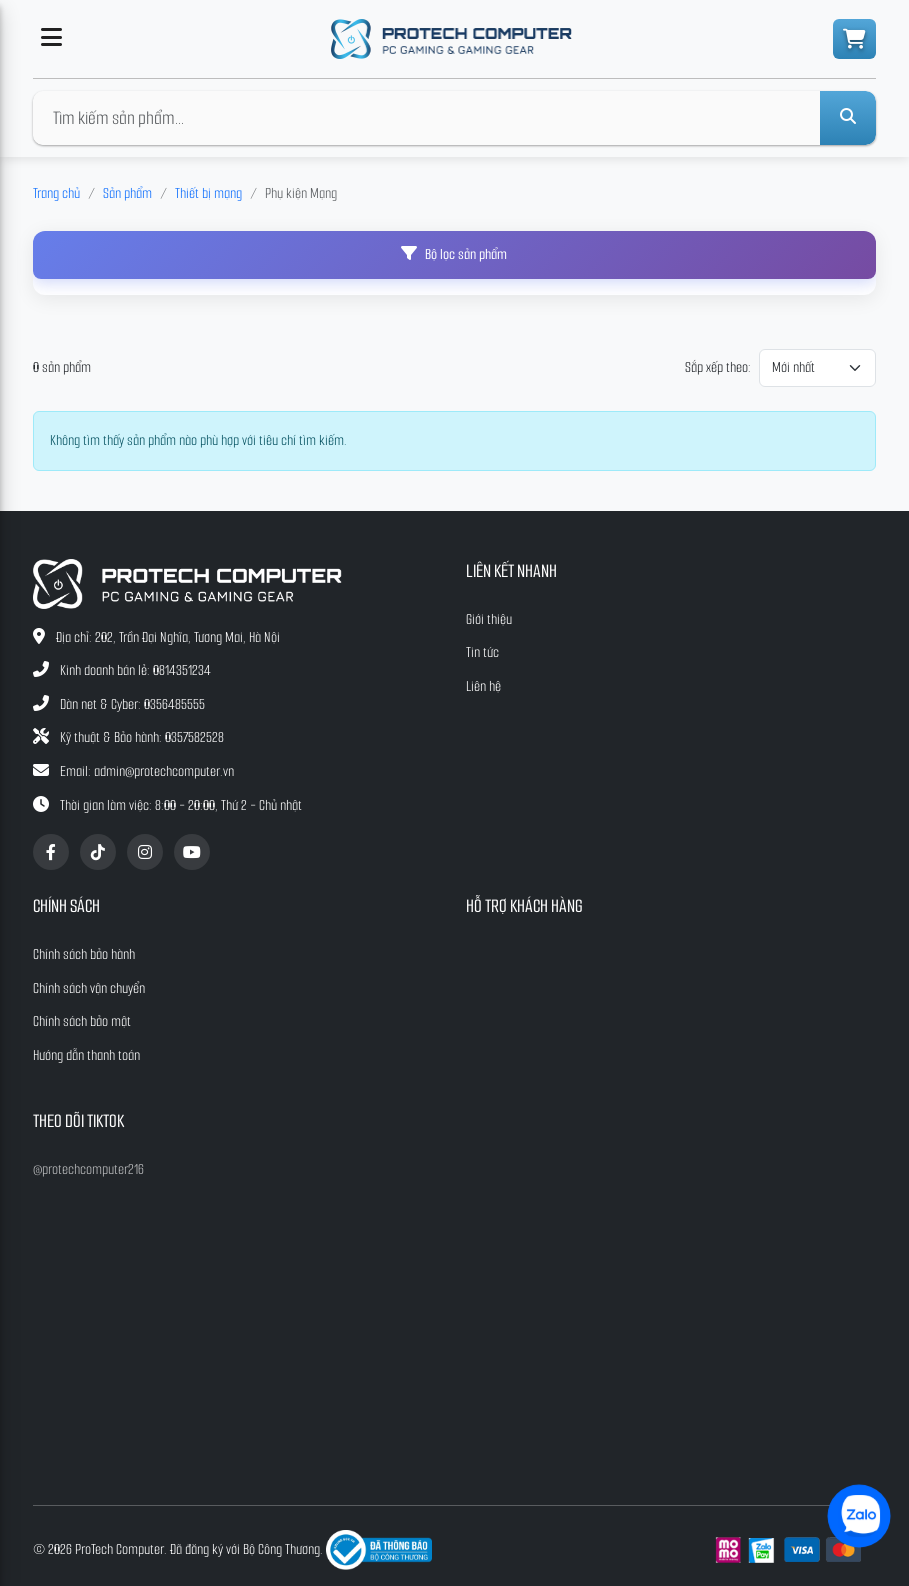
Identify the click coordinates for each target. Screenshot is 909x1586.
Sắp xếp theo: (718, 367)
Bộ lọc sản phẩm (454, 254)
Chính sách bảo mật (82, 1021)
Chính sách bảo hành (84, 954)
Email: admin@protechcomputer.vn (147, 771)
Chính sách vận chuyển (89, 988)
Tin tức (482, 652)
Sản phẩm (127, 193)
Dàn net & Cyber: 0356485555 (132, 704)
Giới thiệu (489, 619)
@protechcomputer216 (88, 1169)
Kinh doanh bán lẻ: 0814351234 (135, 670)
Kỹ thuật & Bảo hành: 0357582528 (142, 737)
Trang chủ (56, 193)
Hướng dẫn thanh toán (86, 1055)
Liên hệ (483, 686)
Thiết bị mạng (208, 193)
